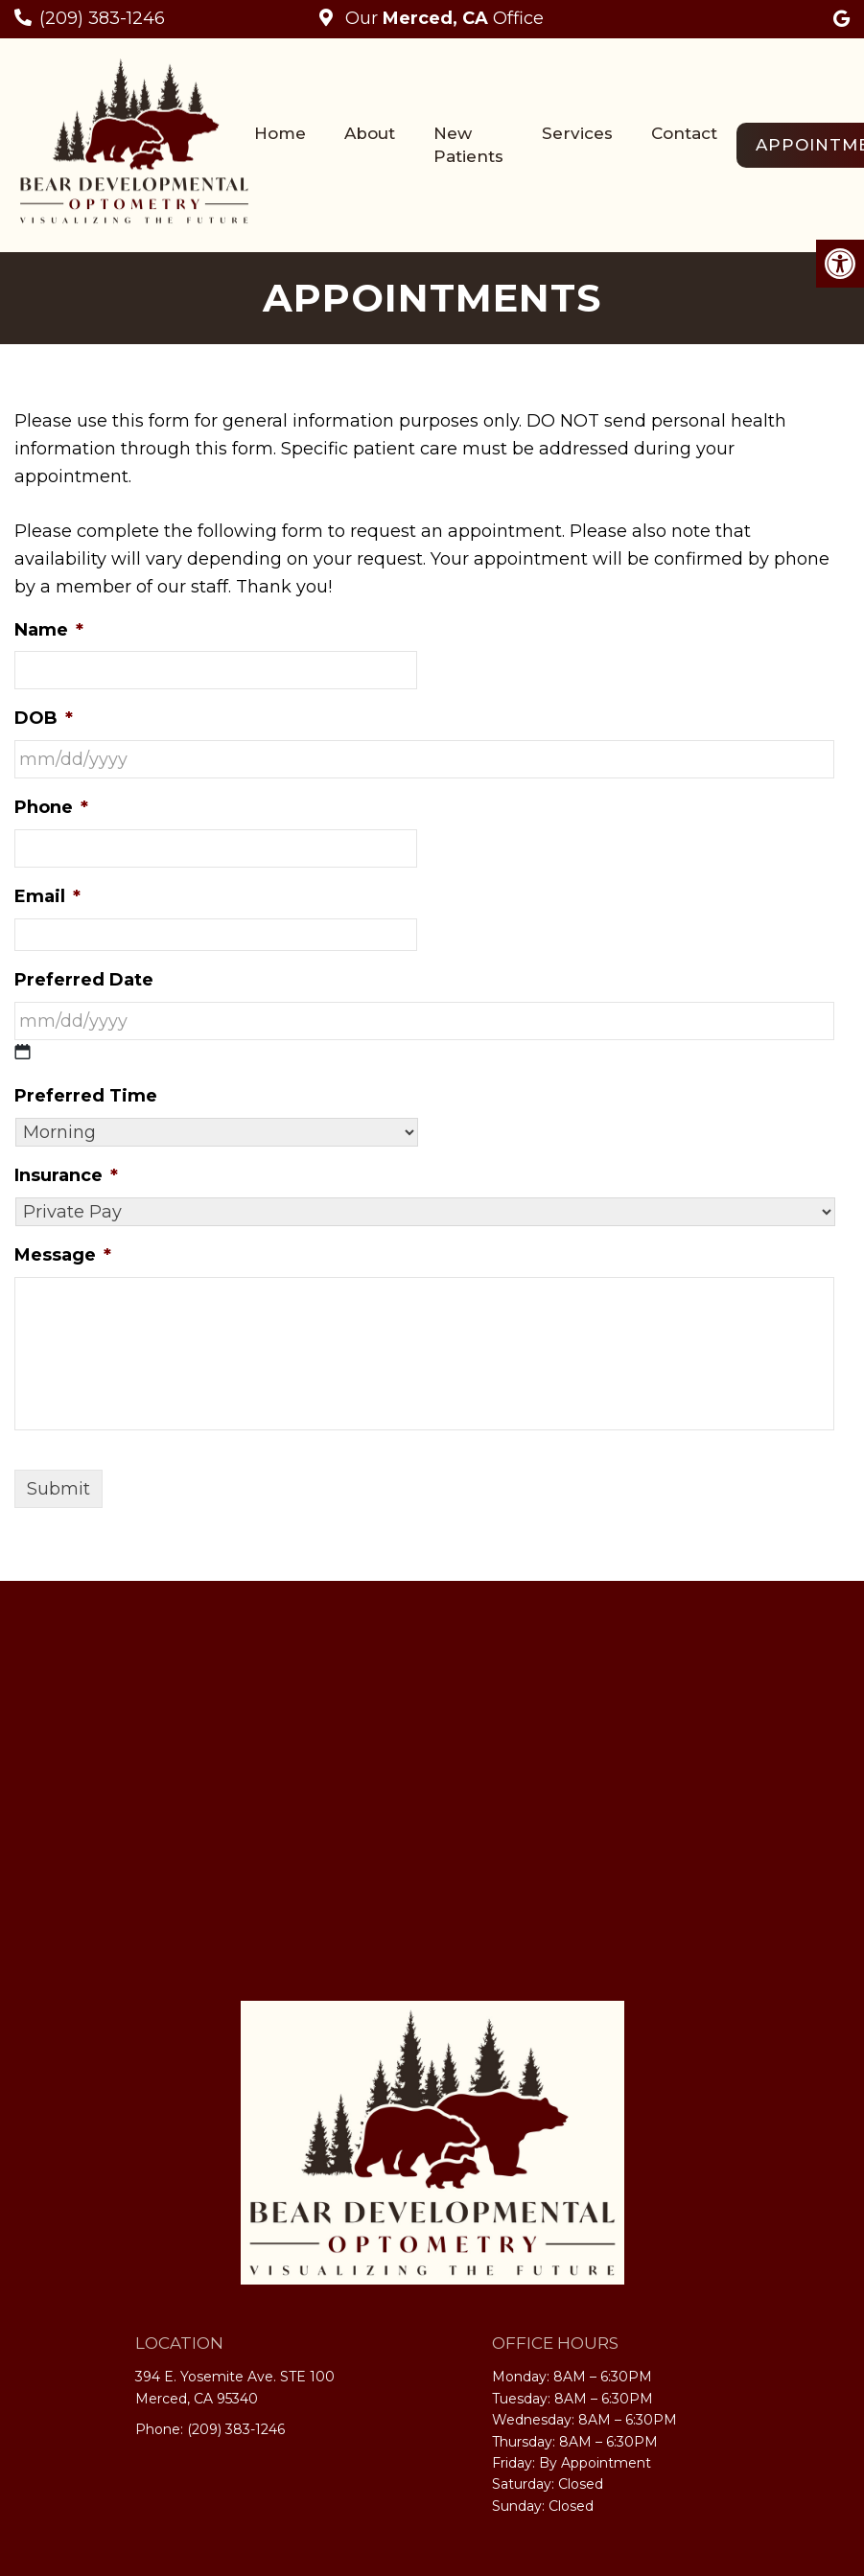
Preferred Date (83, 979)
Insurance (66, 1175)
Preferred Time (85, 1095)
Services (577, 133)
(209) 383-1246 (102, 18)
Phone (51, 807)
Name (48, 629)
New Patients (468, 145)
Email (47, 896)
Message (62, 1254)
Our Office (442, 18)
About (369, 133)
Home (280, 133)
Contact (684, 133)
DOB (43, 718)
